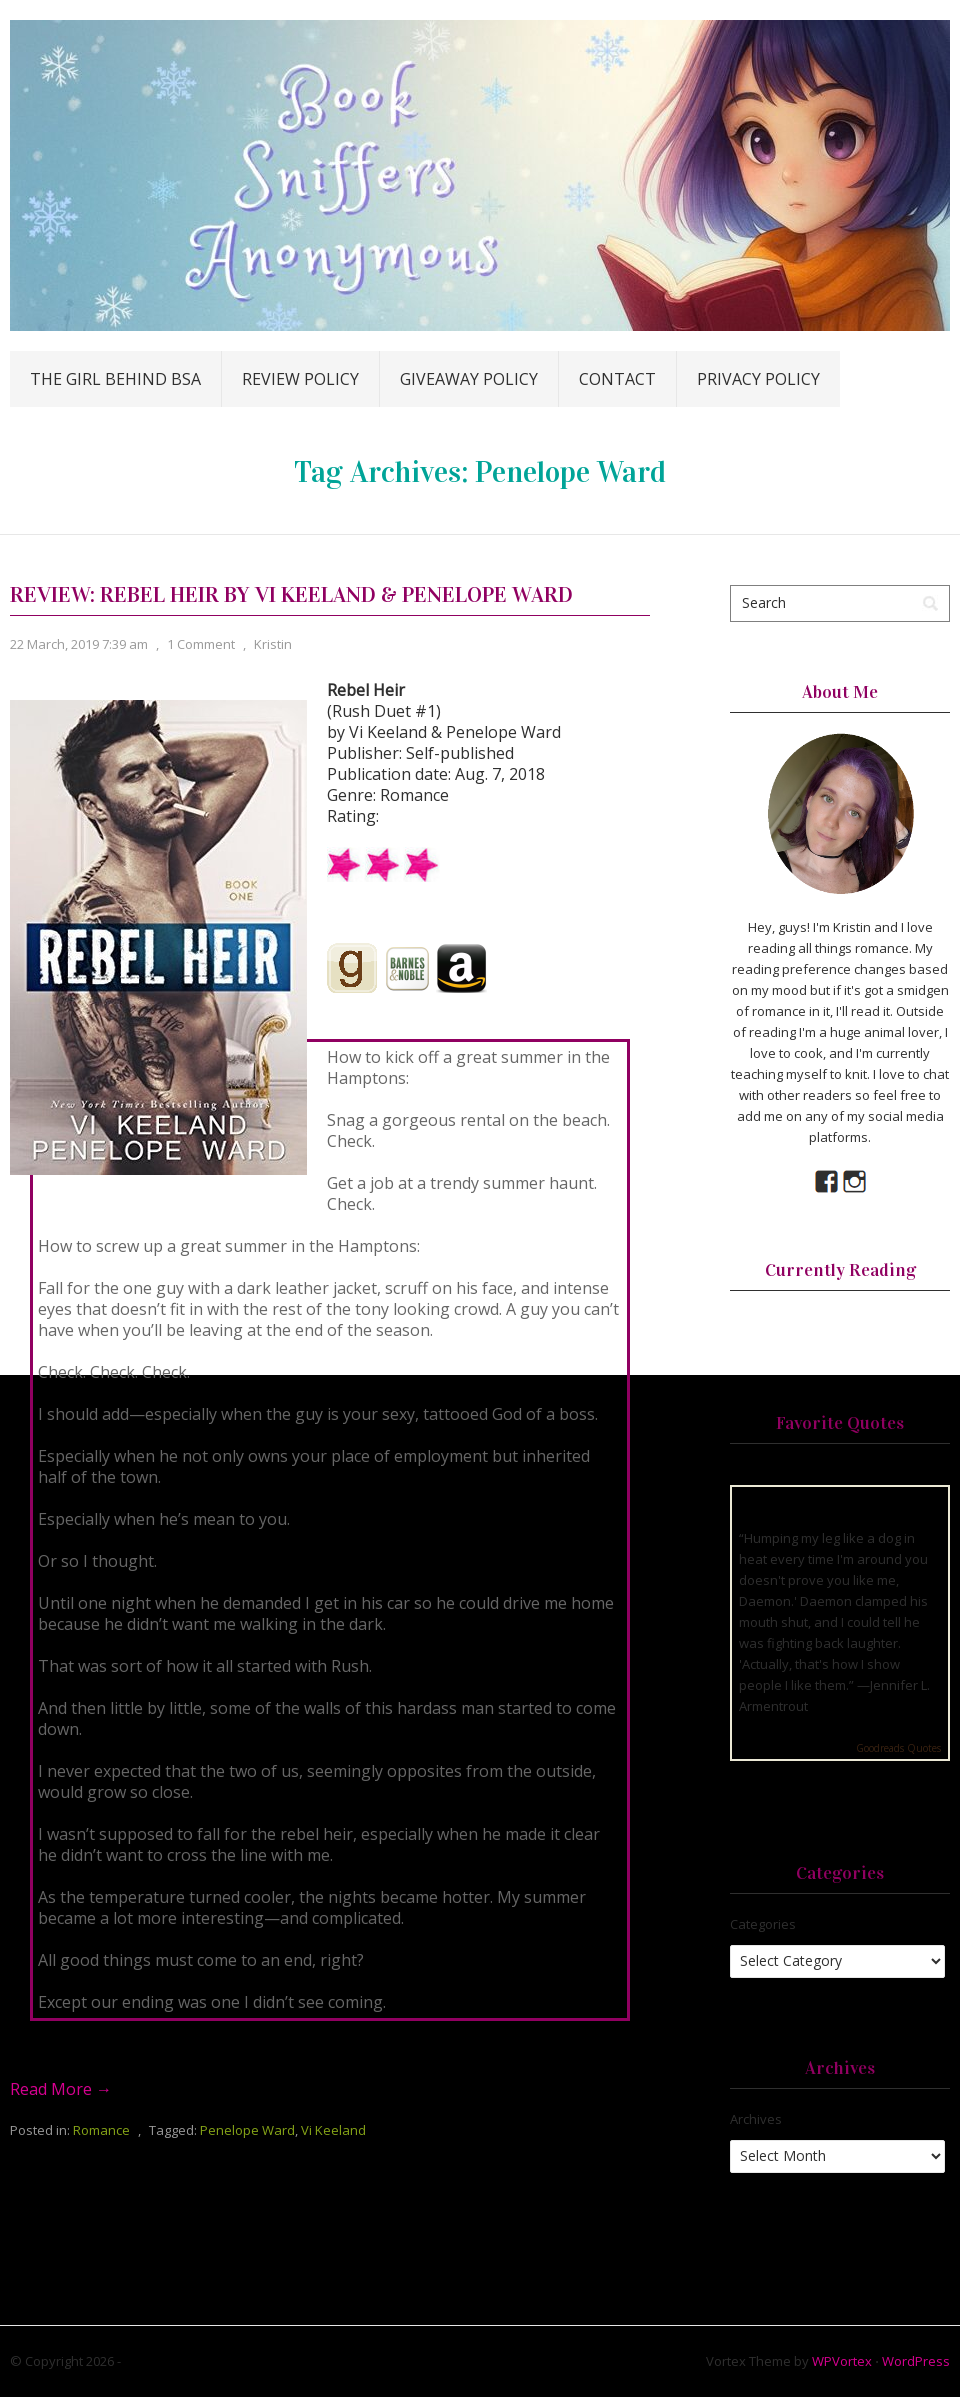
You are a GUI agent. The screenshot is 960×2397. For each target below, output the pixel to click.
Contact (617, 379)
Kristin (273, 644)
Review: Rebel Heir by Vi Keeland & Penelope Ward (291, 594)
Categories (763, 1924)
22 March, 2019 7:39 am (79, 644)
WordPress (916, 2361)
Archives (756, 2119)
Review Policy (300, 379)
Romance (101, 2130)
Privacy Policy (758, 379)
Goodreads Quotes (898, 1748)
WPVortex (842, 2361)
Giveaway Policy (469, 379)
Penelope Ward (247, 2130)
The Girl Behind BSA (115, 379)
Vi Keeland (333, 2130)
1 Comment (201, 644)
